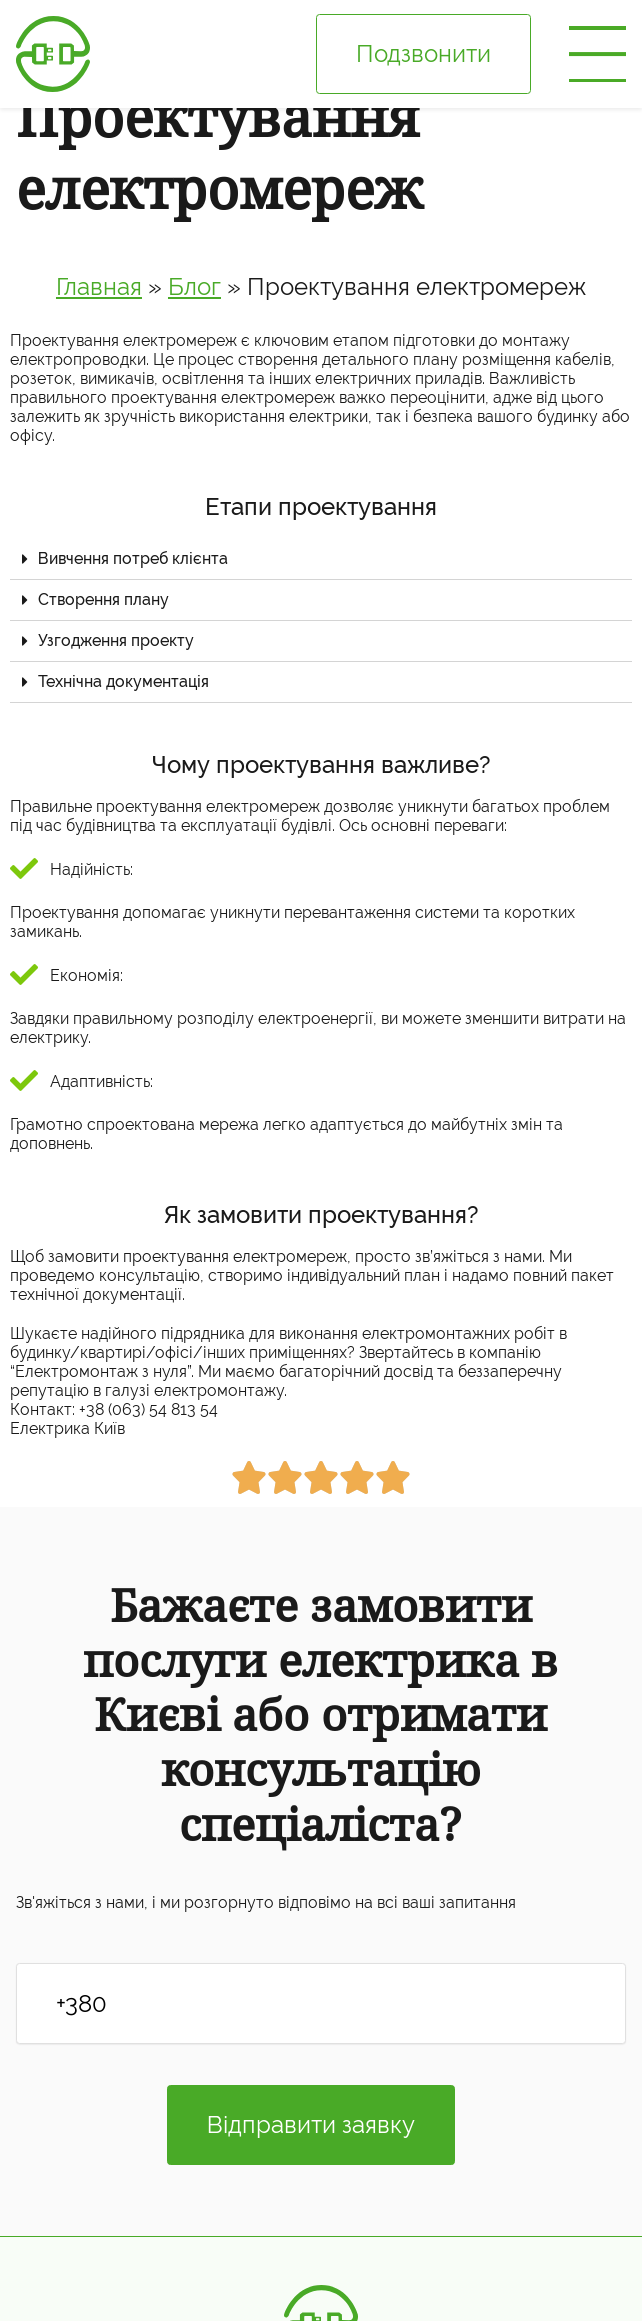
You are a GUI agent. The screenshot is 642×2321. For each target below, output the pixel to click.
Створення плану (103, 599)
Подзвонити (423, 53)
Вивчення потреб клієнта (133, 558)
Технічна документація (123, 681)
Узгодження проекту (116, 640)
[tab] (321, 559)
